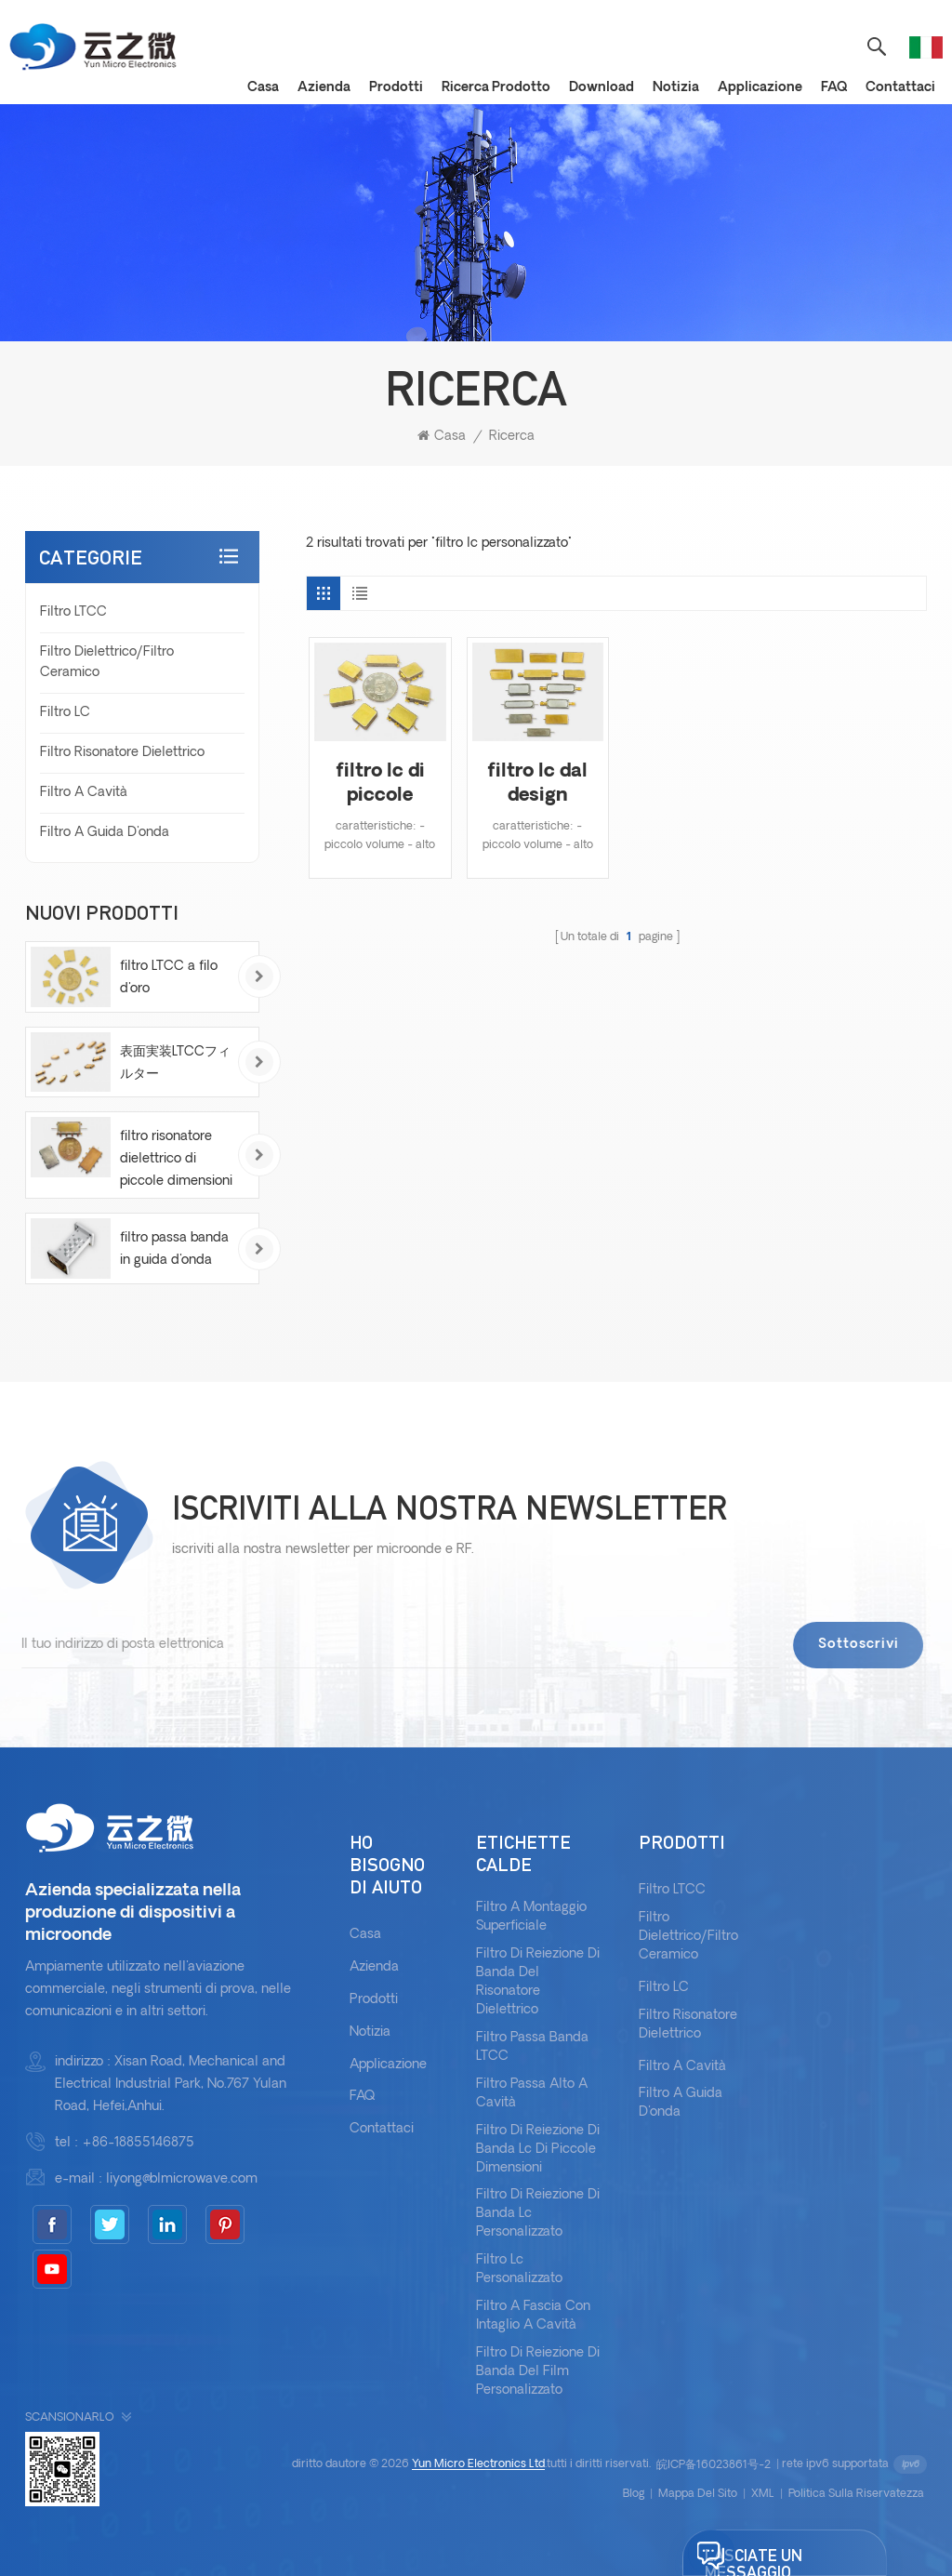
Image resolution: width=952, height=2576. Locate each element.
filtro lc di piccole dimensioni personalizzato (380, 785)
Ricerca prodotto (496, 88)
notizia (676, 88)
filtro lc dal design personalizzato (538, 785)
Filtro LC (65, 713)
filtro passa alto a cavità (532, 2094)
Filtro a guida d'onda (104, 833)
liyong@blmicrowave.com (182, 2179)
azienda (374, 1967)
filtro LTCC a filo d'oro (169, 978)
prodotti (396, 88)
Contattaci (900, 88)
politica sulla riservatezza (856, 2494)
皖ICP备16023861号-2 (713, 2465)
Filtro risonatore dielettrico (122, 753)
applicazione (760, 88)
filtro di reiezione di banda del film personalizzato (538, 2371)
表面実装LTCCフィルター (175, 1063)
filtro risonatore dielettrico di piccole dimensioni (176, 1159)
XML (762, 2494)
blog (633, 2494)
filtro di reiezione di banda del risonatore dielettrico (538, 1982)
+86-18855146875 (138, 2143)
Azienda (324, 88)
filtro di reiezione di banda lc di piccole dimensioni (538, 2149)
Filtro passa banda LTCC (532, 2047)
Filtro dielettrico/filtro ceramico (107, 662)
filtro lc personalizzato (519, 2269)
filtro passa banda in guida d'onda (174, 1249)
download (601, 88)
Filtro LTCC (73, 612)
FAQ (834, 88)
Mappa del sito (697, 2494)
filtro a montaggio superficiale (531, 1917)
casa (263, 88)
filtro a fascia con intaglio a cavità (533, 2316)
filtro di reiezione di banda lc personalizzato (538, 2213)
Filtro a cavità (83, 793)
